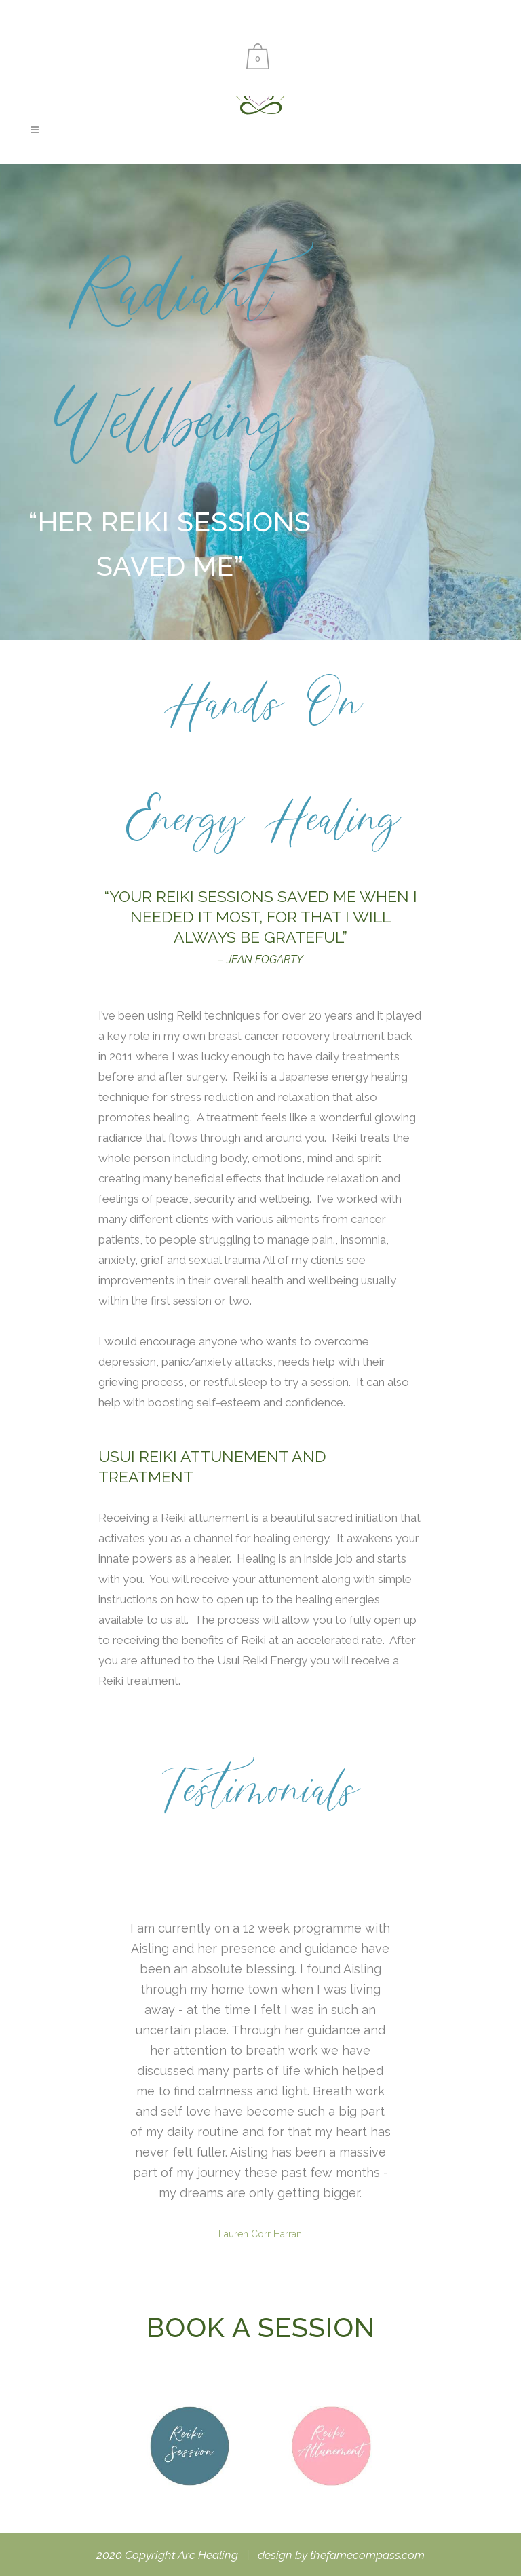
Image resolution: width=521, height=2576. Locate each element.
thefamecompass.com (367, 2555)
